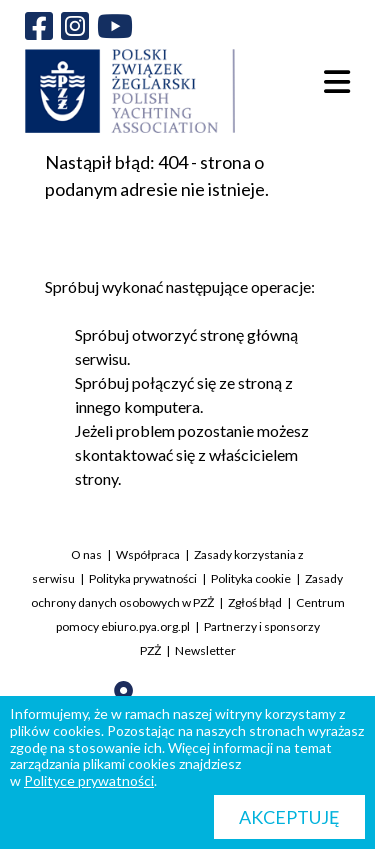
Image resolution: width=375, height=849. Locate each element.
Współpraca (148, 554)
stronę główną (249, 334)
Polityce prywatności (89, 780)
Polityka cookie (251, 578)
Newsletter (205, 650)
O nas (86, 554)
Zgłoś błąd (255, 602)
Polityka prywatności (143, 578)
